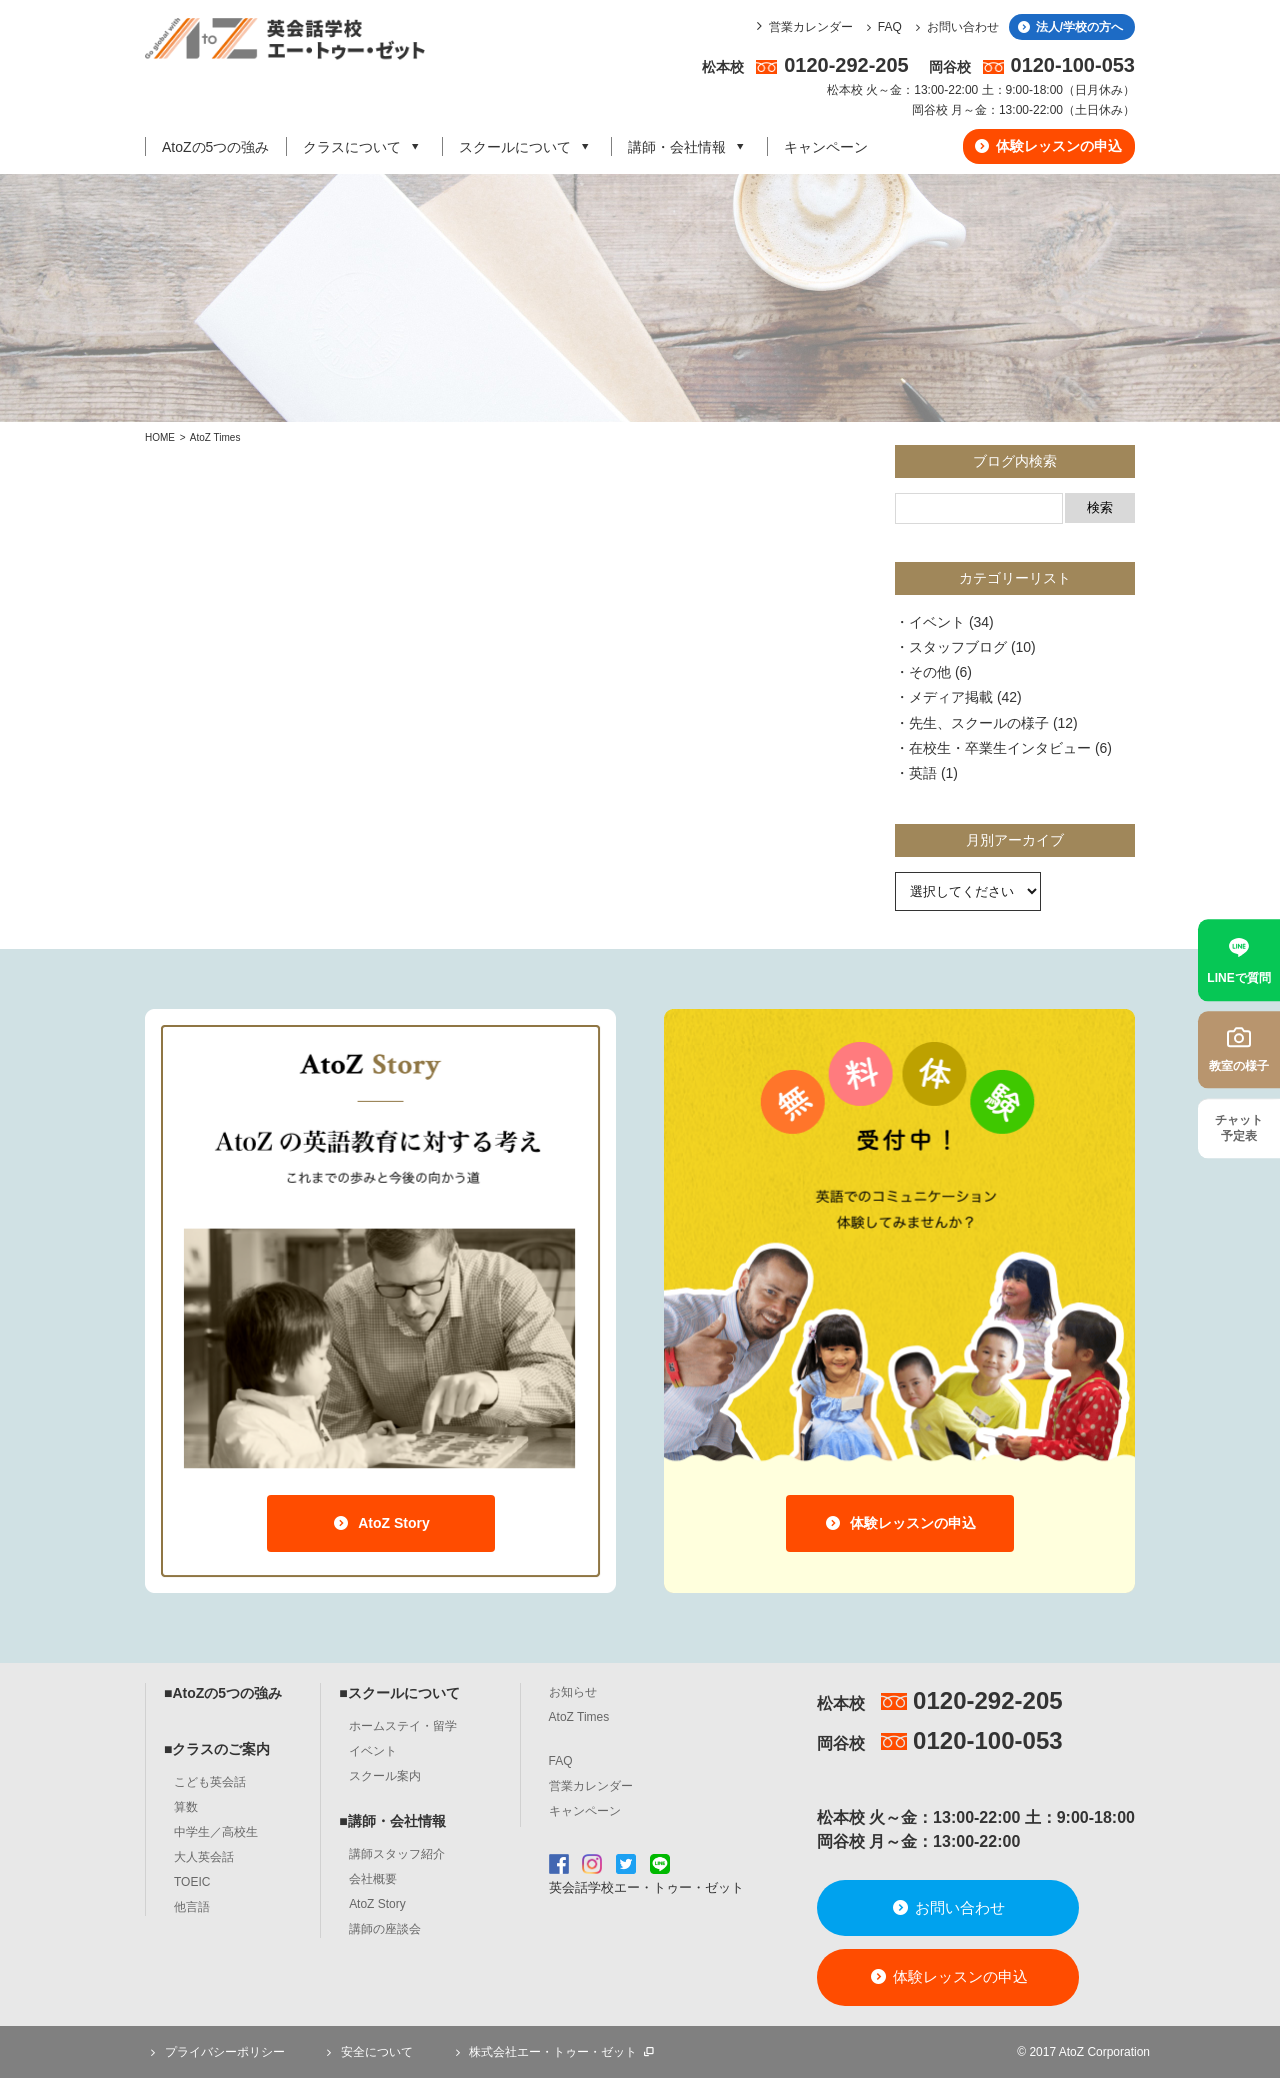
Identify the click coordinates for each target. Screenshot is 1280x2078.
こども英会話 (210, 1782)
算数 (186, 1807)
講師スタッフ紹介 (397, 1854)
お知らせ (573, 1692)
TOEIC (192, 1882)
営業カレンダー (811, 27)
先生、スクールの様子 (979, 723)
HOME (160, 437)
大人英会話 (204, 1857)
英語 (923, 773)
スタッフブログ (958, 647)
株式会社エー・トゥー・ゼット (553, 2052)
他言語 (192, 1907)
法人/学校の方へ (1069, 27)
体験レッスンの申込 (1047, 146)
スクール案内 (385, 1776)
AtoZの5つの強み (215, 147)
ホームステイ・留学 (403, 1726)
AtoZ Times (215, 437)
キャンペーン (826, 147)
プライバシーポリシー (215, 2052)
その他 (930, 672)
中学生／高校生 (216, 1832)
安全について (367, 2052)
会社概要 (373, 1879)
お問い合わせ (954, 27)
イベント (937, 622)
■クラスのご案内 (217, 1749)
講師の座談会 (385, 1929)
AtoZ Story (380, 1523)
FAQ (881, 27)
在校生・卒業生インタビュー (1000, 748)
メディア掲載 (951, 697)
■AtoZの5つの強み (223, 1693)
